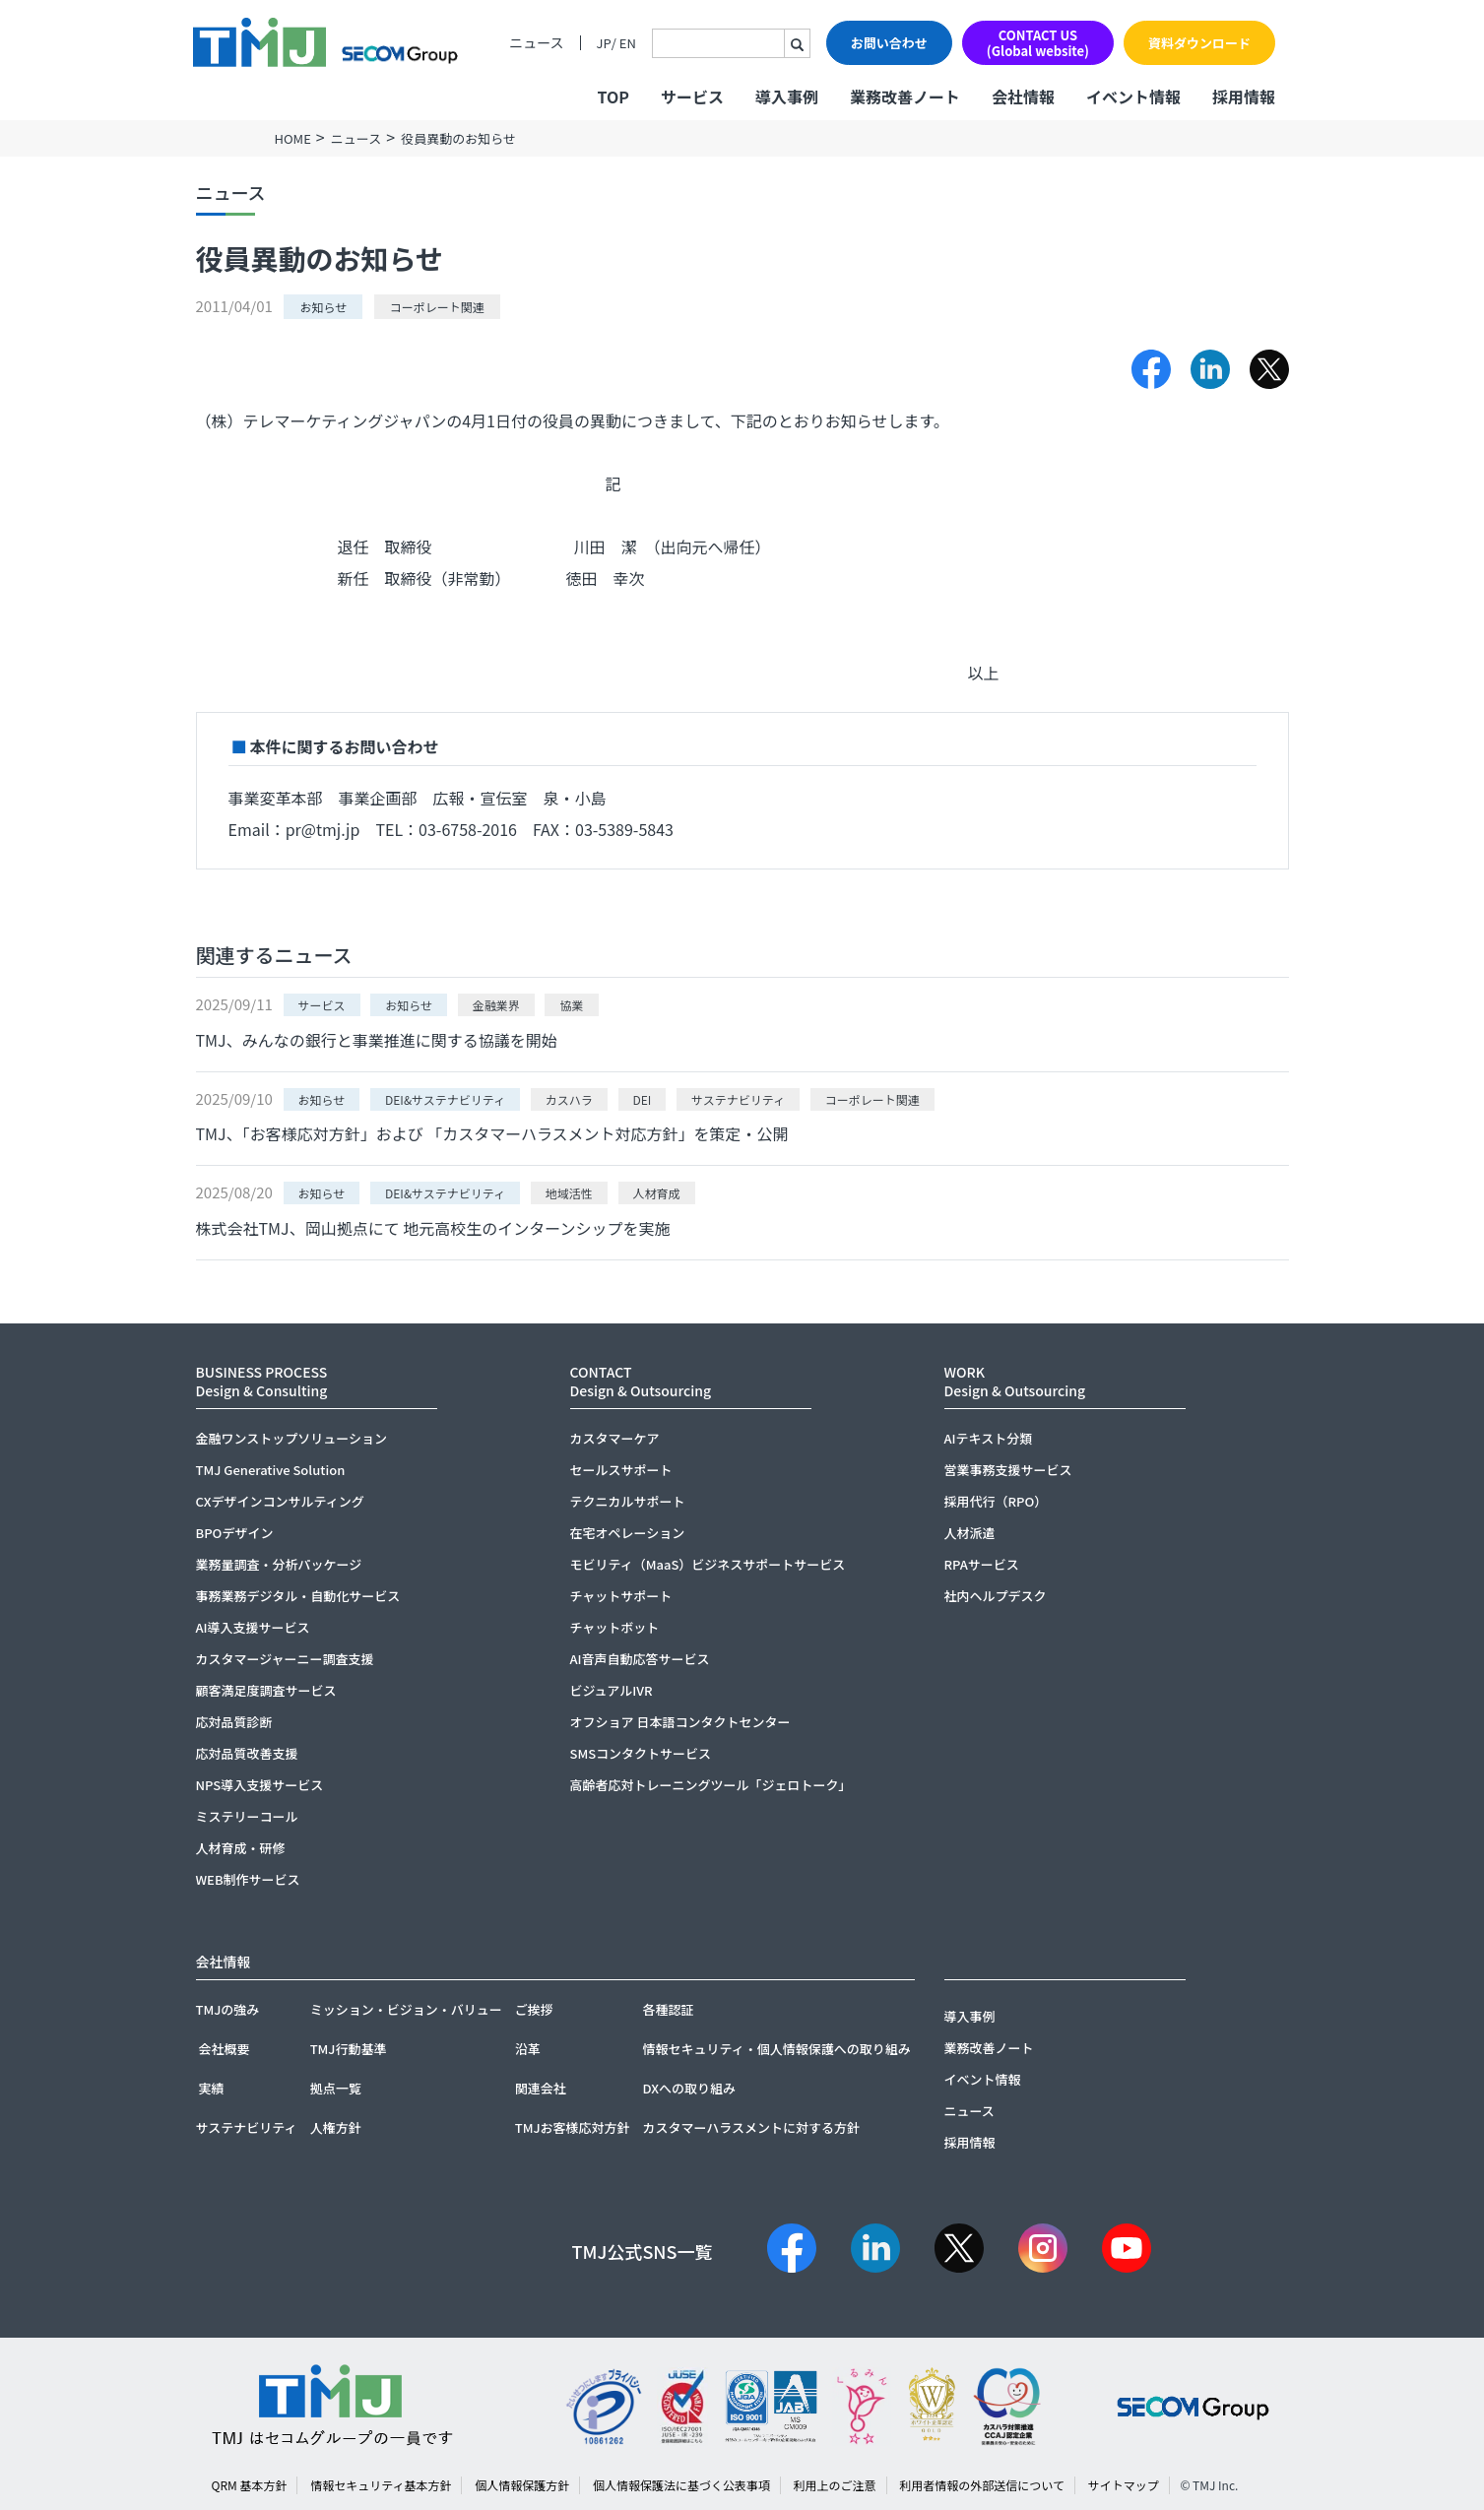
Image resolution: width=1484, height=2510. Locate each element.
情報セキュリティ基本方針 (380, 2485)
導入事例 (786, 96)
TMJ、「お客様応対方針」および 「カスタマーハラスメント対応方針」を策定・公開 (492, 1133)
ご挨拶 (534, 2009)
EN (627, 42)
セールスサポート (621, 1469)
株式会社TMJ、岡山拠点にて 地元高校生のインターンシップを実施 (433, 1228)
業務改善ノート (905, 96)
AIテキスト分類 (988, 1438)
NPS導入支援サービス (260, 1784)
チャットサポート (621, 1595)
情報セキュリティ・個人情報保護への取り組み (776, 2048)
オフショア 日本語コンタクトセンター (680, 1721)
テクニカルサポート (627, 1501)
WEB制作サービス (248, 1879)
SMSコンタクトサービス (641, 1753)
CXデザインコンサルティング (280, 1501)
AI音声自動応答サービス (640, 1658)
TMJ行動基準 (348, 2048)
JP (604, 42)
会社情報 (1023, 96)
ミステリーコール (247, 1816)
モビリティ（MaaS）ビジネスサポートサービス (708, 1564)
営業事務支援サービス (1008, 1469)
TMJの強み (228, 2009)
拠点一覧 (335, 2088)
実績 (212, 2088)
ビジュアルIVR (611, 1690)
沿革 (528, 2048)
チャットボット (615, 1627)
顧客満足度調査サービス (266, 1690)
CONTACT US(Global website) (1038, 43)
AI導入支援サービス (253, 1627)
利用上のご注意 (835, 2485)
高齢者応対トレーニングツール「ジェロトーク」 (711, 1784)
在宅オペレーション (627, 1532)
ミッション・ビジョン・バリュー (406, 2009)
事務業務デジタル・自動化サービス (298, 1595)
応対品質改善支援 (247, 1753)
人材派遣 (970, 1532)
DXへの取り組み (689, 2088)
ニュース (536, 42)
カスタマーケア (615, 1438)
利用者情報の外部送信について (982, 2485)
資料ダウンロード (1199, 42)
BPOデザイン (235, 1532)
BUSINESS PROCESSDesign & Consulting (262, 1381)
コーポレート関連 (437, 306)
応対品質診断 (234, 1721)
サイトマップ (1123, 2485)
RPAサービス (981, 1564)
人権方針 (335, 2127)
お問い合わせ (889, 42)
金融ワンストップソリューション (291, 1438)
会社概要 (224, 2048)
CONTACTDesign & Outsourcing (641, 1381)
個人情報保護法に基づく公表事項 (681, 2485)
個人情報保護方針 (522, 2485)
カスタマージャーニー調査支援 (285, 1658)
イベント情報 (1133, 96)
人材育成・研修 (241, 1847)
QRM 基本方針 (250, 2485)
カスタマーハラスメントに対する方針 (750, 2127)
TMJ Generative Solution (271, 1469)
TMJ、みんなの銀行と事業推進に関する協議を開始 (376, 1040)
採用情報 (1243, 96)
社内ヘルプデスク (995, 1595)
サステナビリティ (246, 2127)
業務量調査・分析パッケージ (279, 1564)
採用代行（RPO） (996, 1501)
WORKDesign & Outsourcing (1015, 1381)
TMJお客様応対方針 (572, 2127)
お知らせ (323, 306)
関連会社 (540, 2088)
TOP (612, 96)
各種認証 (667, 2009)
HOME (293, 138)
